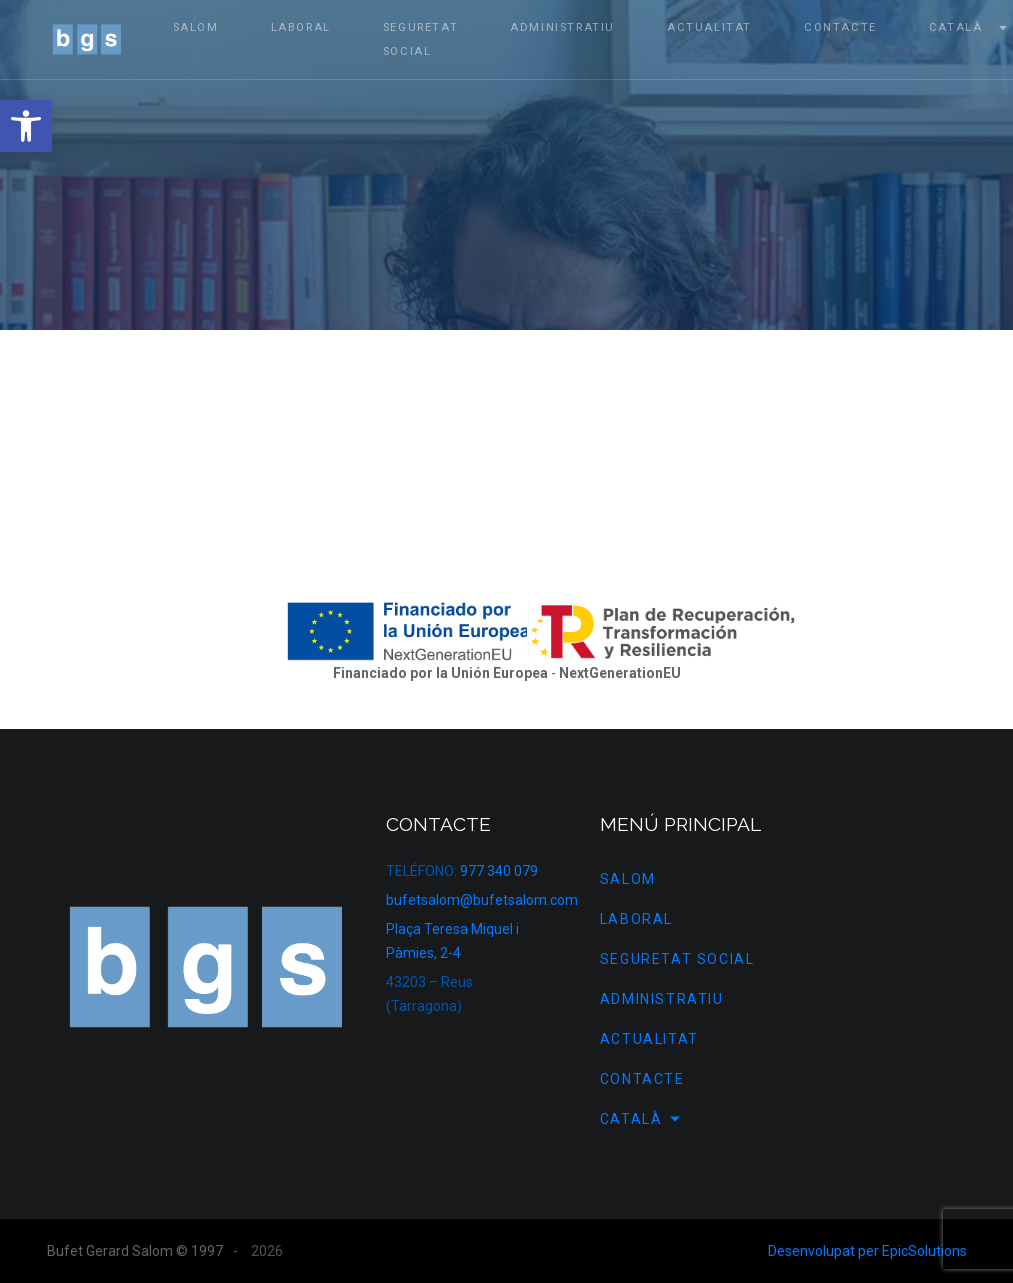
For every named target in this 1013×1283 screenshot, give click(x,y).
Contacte (642, 1079)
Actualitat (649, 1039)
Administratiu (662, 999)
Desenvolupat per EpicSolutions (867, 1251)
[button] (26, 126)
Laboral (636, 919)
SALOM (628, 879)
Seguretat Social (677, 959)
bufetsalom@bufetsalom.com (482, 900)
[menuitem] (730, 1119)
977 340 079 (499, 871)
